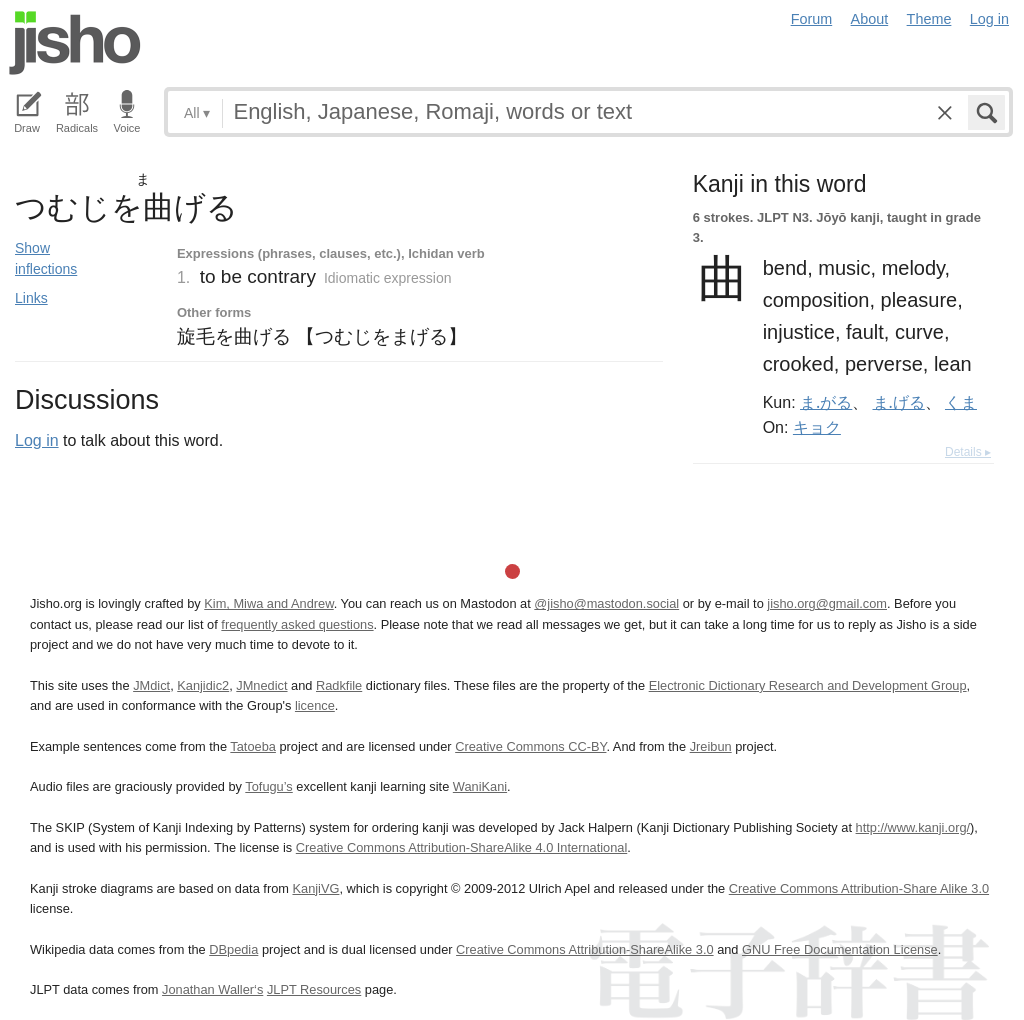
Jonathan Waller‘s (212, 989)
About (870, 19)
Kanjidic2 (203, 685)
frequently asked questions (297, 624)
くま (961, 402)
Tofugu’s (268, 786)
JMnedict (261, 685)
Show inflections (46, 258)
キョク (817, 427)
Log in (989, 19)
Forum (812, 19)
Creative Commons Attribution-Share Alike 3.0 (859, 888)
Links (31, 298)
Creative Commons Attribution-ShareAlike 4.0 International (461, 847)
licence (315, 705)
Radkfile (339, 685)
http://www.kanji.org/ (913, 827)
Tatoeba (253, 746)
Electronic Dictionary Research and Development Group (808, 685)
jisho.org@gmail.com (827, 603)
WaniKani (480, 786)
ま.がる (826, 402)
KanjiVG (315, 888)
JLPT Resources (314, 989)
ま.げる (899, 402)
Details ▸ (968, 452)
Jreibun (711, 746)
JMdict (151, 685)
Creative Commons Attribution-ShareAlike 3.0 (584, 949)
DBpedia (233, 949)
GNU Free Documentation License (840, 949)
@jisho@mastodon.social (606, 603)
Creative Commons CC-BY (530, 746)
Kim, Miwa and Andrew (268, 603)
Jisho (75, 43)
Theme (929, 19)
